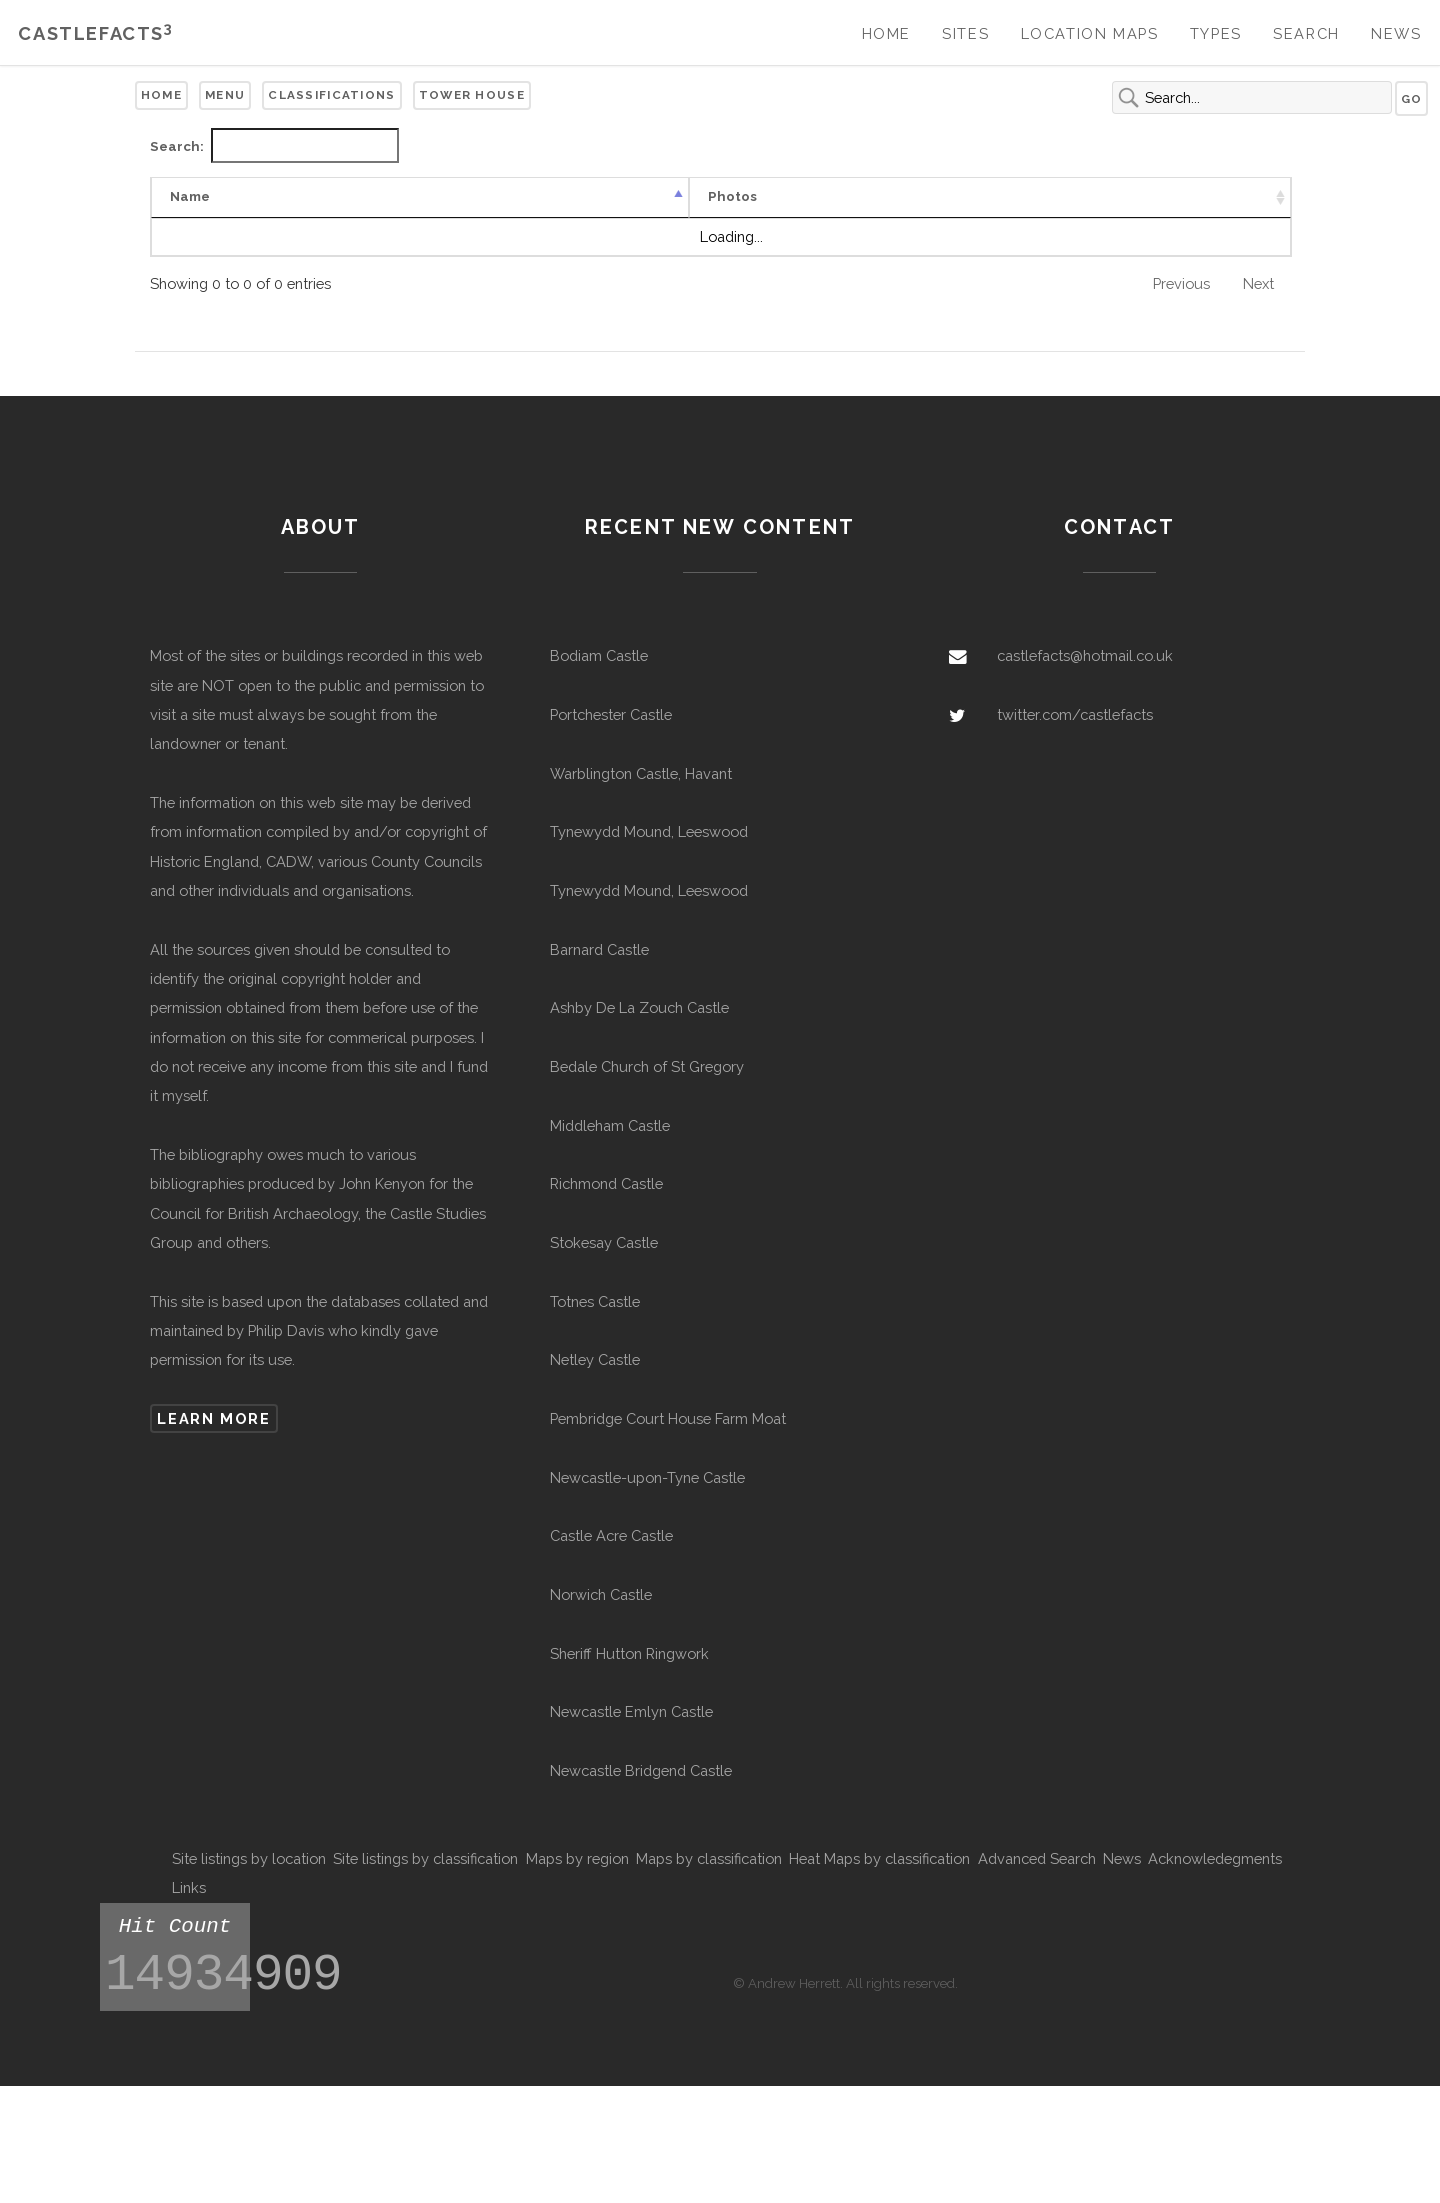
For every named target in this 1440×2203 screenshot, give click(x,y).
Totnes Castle (595, 1301)
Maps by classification (709, 1858)
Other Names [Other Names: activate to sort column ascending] (794, 196)
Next (1258, 283)
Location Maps (1090, 33)
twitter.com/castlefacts (1075, 714)
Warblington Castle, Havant (641, 773)
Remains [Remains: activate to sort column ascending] (653, 196)
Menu (225, 95)
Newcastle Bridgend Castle (641, 1770)
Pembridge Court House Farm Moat (668, 1418)
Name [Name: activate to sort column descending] (190, 196)
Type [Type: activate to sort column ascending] (399, 196)
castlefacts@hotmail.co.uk (1085, 655)
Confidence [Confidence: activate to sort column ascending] (513, 196)
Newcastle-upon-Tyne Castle (647, 1477)
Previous (1181, 283)
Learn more (213, 1418)
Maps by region (577, 1858)
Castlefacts (95, 33)
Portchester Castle (611, 714)
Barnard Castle (599, 949)
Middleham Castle (610, 1125)
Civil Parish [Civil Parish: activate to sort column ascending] (953, 196)
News (1396, 33)
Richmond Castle (606, 1183)
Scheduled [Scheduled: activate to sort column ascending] (1202, 196)
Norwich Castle (601, 1594)
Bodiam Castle (599, 655)
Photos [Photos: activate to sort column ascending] (294, 196)
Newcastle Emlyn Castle (631, 1711)
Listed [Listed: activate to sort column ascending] (1082, 196)
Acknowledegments (1215, 1858)
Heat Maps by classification (879, 1858)
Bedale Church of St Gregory (647, 1066)
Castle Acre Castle (611, 1535)
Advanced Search (1037, 1858)
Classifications (331, 95)
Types (1216, 33)
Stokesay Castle (604, 1242)
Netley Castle (595, 1359)
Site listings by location (249, 1858)
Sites (965, 33)
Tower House (472, 95)
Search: (274, 145)
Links (189, 1887)
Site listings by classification (425, 1858)
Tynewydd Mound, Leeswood (649, 831)
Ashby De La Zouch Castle (639, 1007)
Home (886, 33)
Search (1306, 33)
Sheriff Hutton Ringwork (629, 1653)
